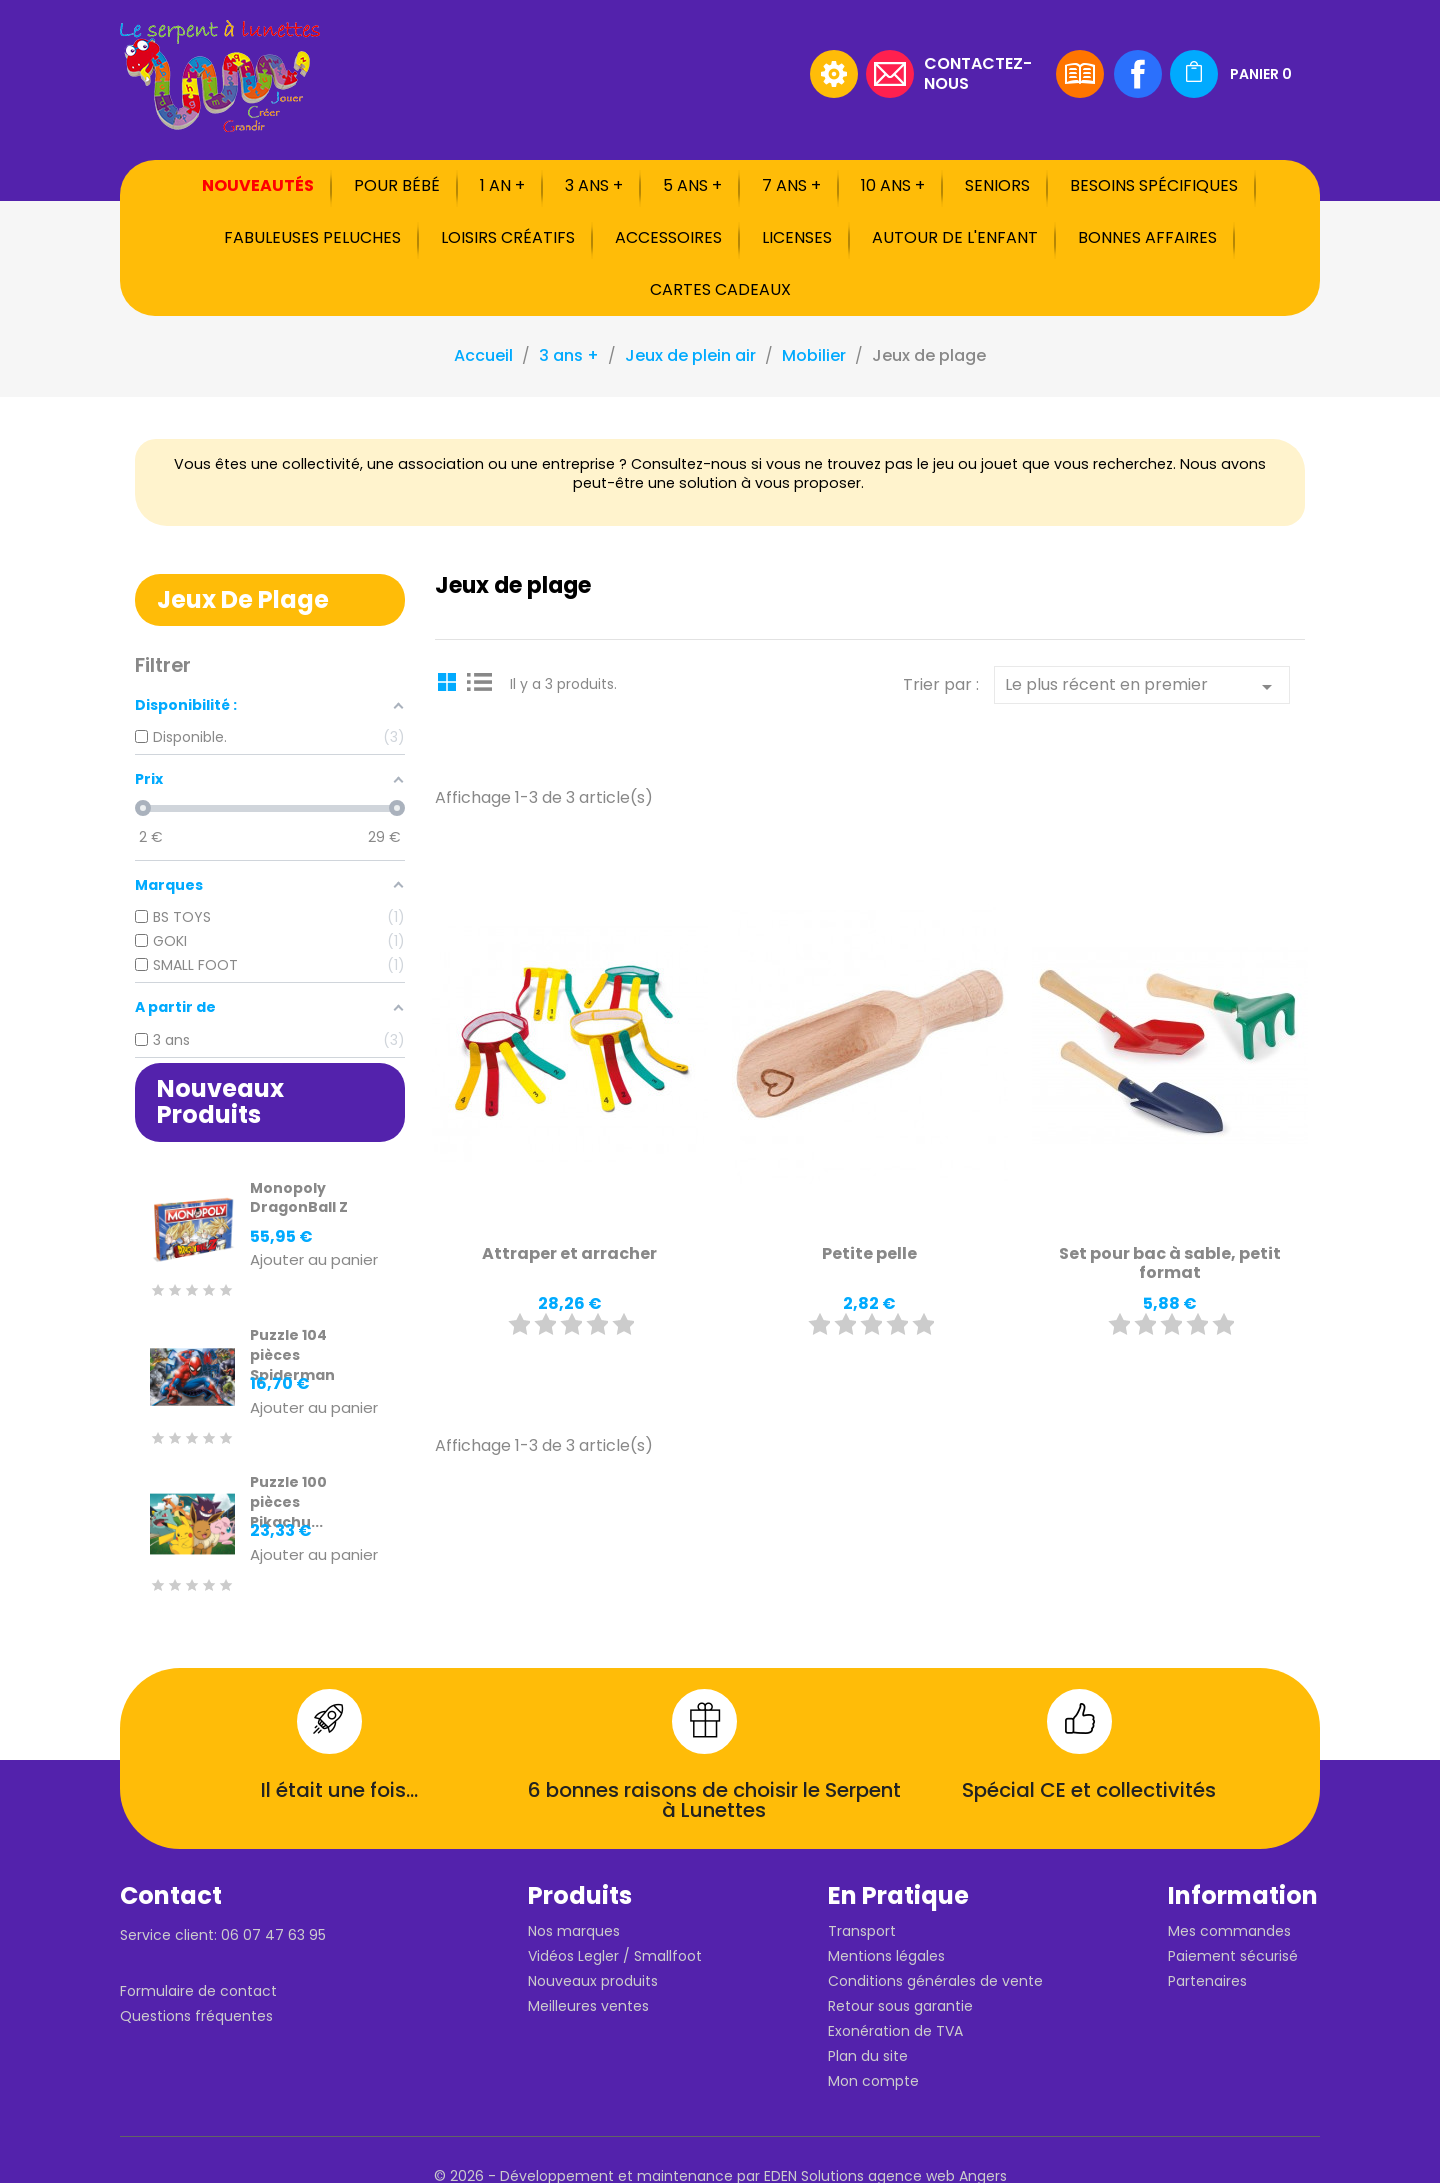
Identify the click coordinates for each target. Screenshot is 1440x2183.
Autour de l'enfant (955, 237)
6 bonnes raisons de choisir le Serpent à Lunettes (714, 1800)
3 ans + (594, 185)
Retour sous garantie (900, 2006)
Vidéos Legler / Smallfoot (615, 1956)
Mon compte (873, 2081)
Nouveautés (258, 185)
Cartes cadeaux (720, 289)
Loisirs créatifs (508, 237)
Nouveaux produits (593, 1981)
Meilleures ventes (588, 2006)
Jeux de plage (243, 599)
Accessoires (668, 237)
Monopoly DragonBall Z (299, 1198)
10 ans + (893, 185)
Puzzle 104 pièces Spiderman (292, 1355)
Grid (450, 681)
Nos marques (574, 1931)
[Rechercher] (675, 74)
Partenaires (1207, 1981)
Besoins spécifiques (1154, 185)
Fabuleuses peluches (312, 237)
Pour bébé (397, 185)
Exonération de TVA (895, 2031)
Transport (862, 1931)
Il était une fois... (339, 1790)
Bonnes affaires (1147, 237)
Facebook (1138, 74)
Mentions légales (886, 1956)
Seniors (997, 185)
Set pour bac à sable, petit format (1170, 1263)
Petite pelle (869, 1253)
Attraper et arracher (569, 1253)
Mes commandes (1229, 1931)
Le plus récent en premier (1142, 686)
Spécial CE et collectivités (1089, 1790)
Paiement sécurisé (1233, 1956)
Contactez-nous (978, 72)
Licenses (797, 237)
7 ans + (791, 185)
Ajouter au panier (314, 1260)
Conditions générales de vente (935, 1981)
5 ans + (692, 185)
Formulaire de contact (198, 1991)
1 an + (502, 185)
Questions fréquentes (196, 2016)
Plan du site (868, 2056)
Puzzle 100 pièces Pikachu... (288, 1502)
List (480, 681)
